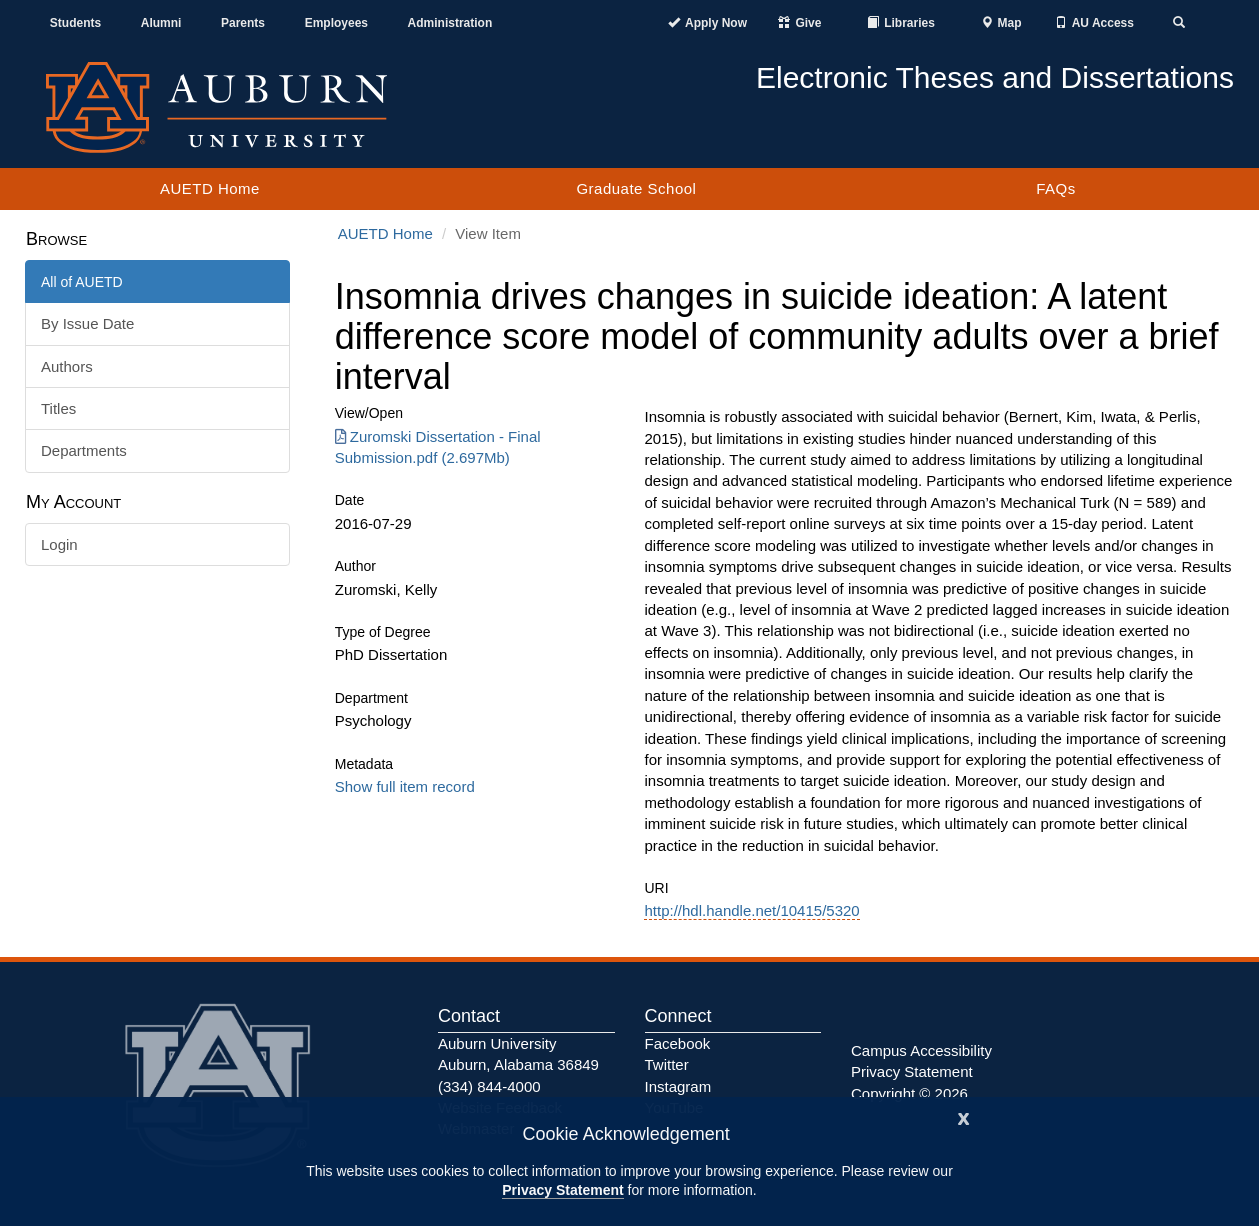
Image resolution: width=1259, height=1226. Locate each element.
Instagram (678, 1086)
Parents (243, 23)
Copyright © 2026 (909, 1093)
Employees (336, 23)
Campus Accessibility (921, 1050)
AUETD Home (210, 188)
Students (75, 23)
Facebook (678, 1043)
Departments (84, 450)
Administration (450, 23)
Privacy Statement (562, 1190)
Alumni (161, 23)
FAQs (1056, 188)
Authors (67, 366)
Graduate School (636, 188)
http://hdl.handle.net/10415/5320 (751, 910)
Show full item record (405, 786)
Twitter (667, 1064)
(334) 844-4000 (489, 1086)
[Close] (964, 1116)
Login (59, 544)
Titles (58, 408)
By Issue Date (87, 323)
